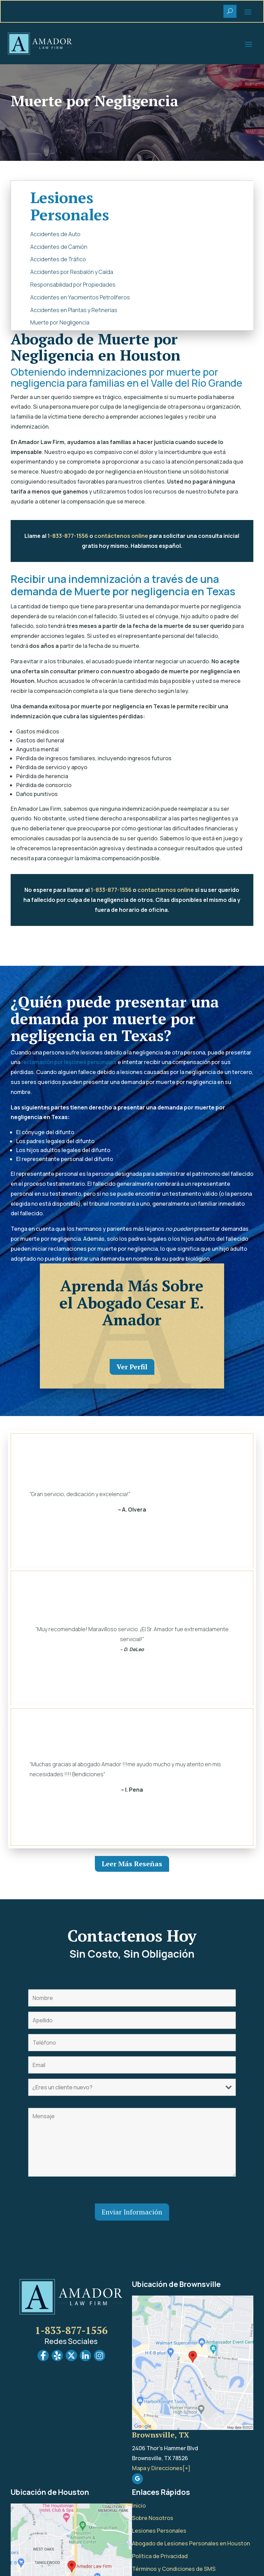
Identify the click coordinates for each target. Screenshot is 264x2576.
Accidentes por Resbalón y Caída (71, 272)
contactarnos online (166, 890)
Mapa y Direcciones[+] (161, 2468)
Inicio (139, 2505)
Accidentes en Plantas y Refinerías (73, 310)
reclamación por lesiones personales (69, 1062)
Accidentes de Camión (58, 247)
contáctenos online (121, 536)
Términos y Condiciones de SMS (174, 2569)
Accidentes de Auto (55, 234)
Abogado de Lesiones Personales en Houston (191, 2543)
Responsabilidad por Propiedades (73, 284)
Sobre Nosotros (152, 2518)
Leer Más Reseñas (132, 1863)
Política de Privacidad (160, 2556)
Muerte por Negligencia (59, 322)
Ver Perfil (132, 1366)
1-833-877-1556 (67, 536)
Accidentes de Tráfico (58, 259)
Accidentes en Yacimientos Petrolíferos (80, 297)
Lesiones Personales (159, 2530)
